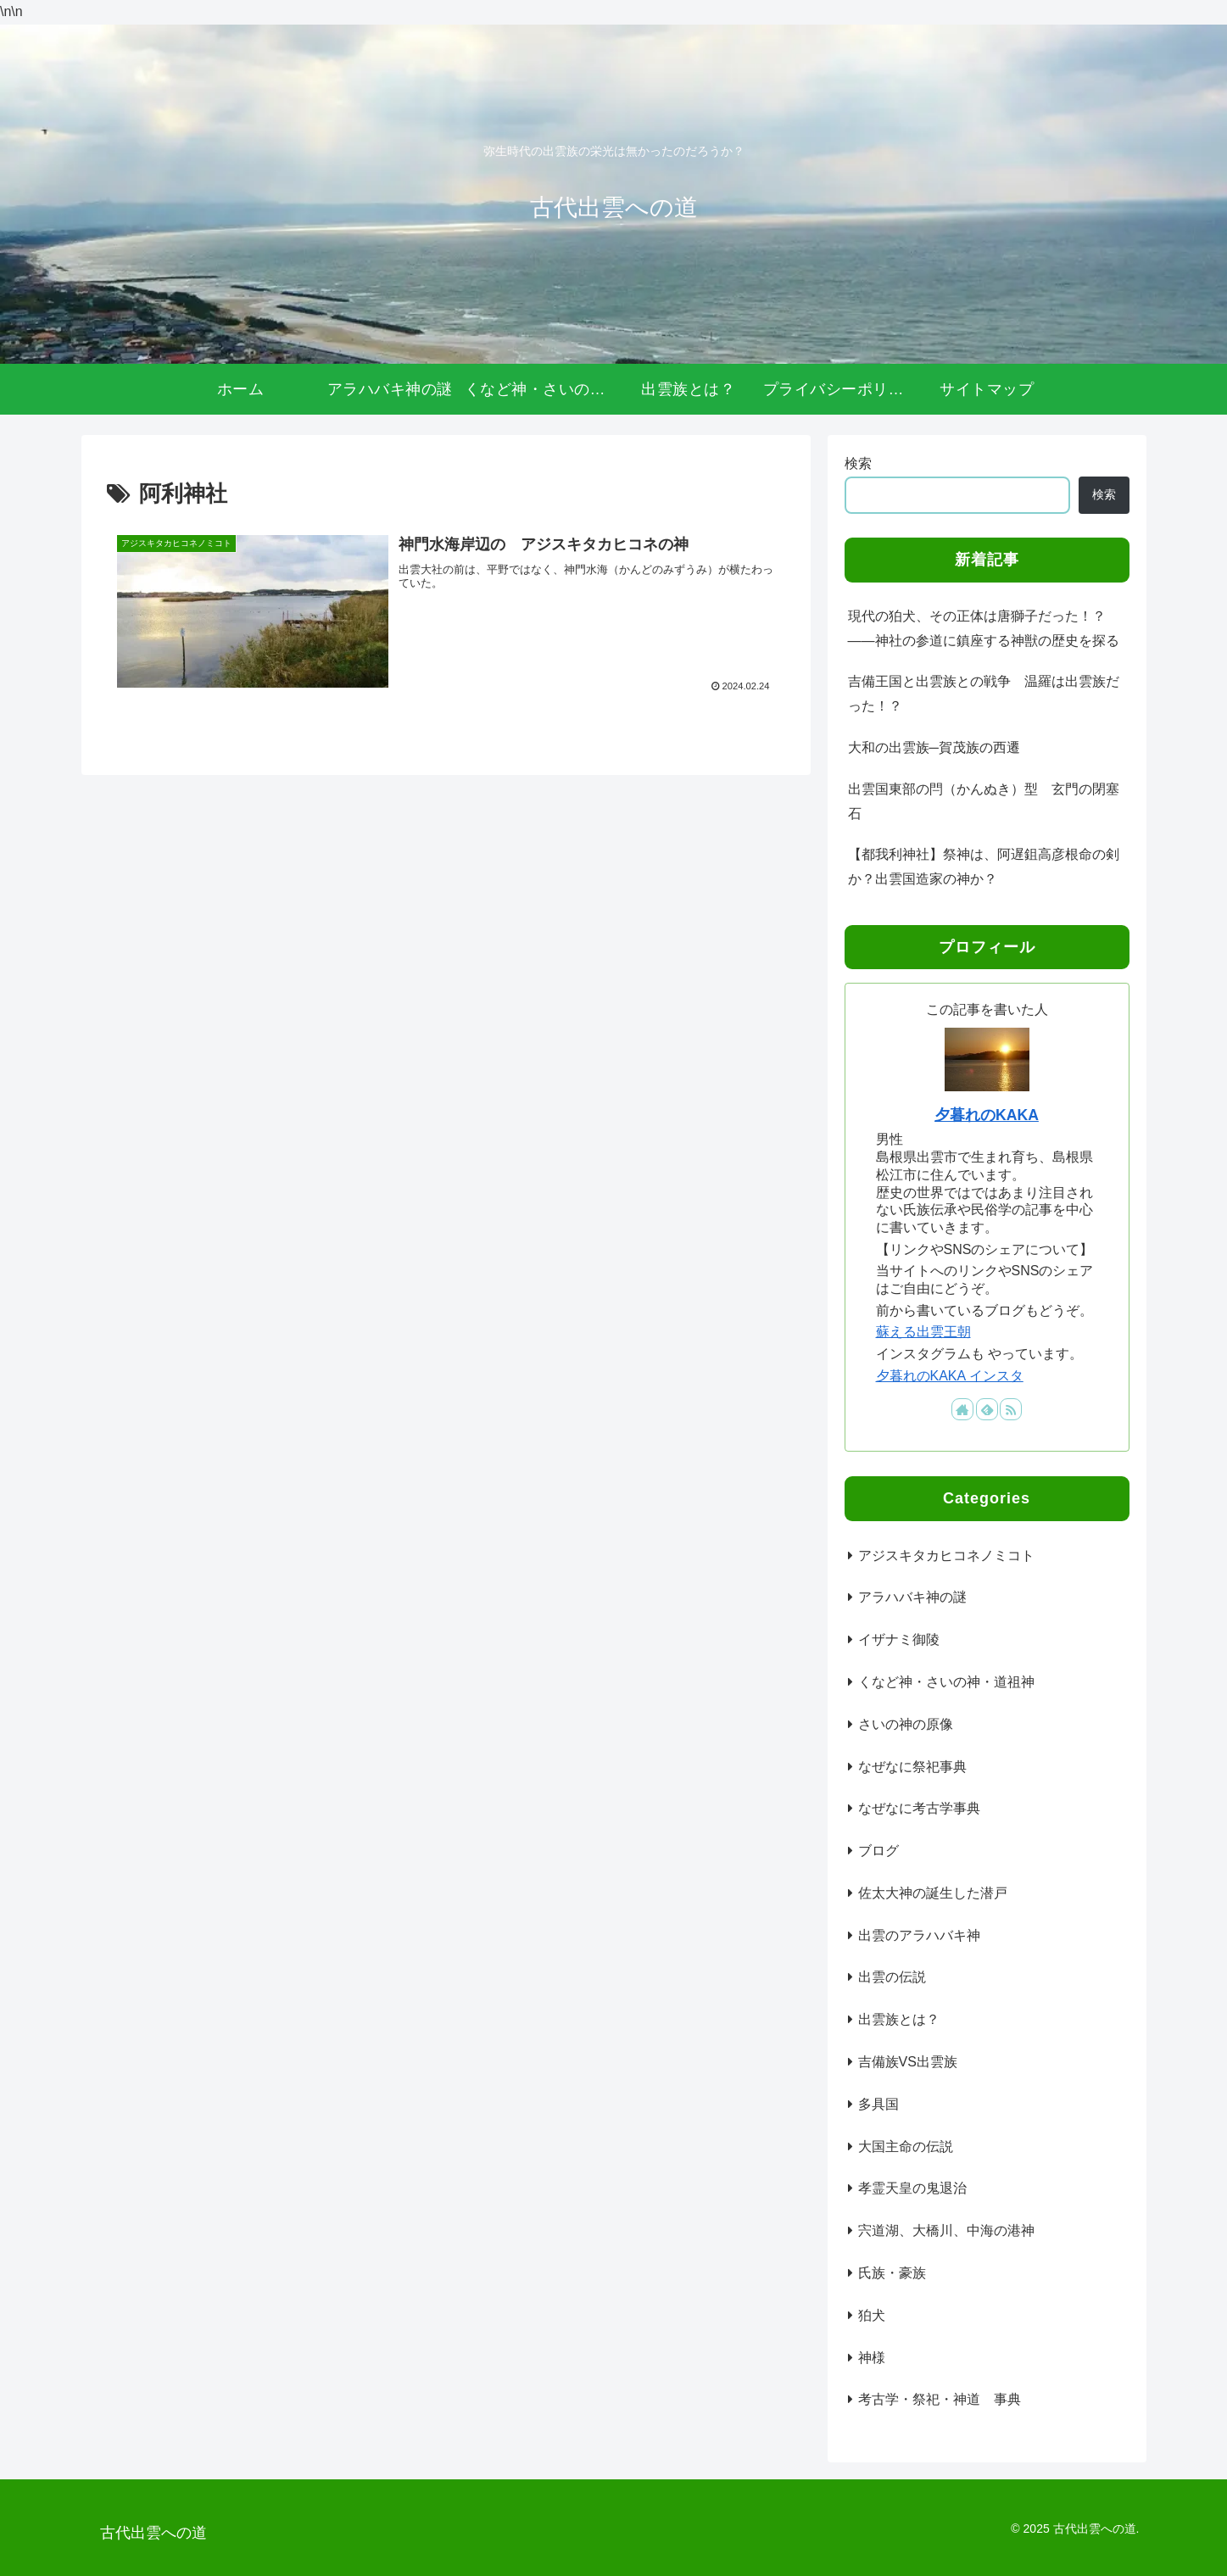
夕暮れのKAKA (986, 1115)
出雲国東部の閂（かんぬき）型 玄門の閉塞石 (983, 801)
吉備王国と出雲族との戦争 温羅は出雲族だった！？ (983, 693)
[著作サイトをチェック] (962, 1409)
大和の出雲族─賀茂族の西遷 (934, 747)
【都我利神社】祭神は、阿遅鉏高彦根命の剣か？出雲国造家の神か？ (983, 866)
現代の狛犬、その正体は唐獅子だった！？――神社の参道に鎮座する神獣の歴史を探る (983, 628)
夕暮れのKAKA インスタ (949, 1376)
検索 (858, 463)
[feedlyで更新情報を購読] (987, 1409)
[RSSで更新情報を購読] (1011, 1409)
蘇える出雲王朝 (923, 1331)
